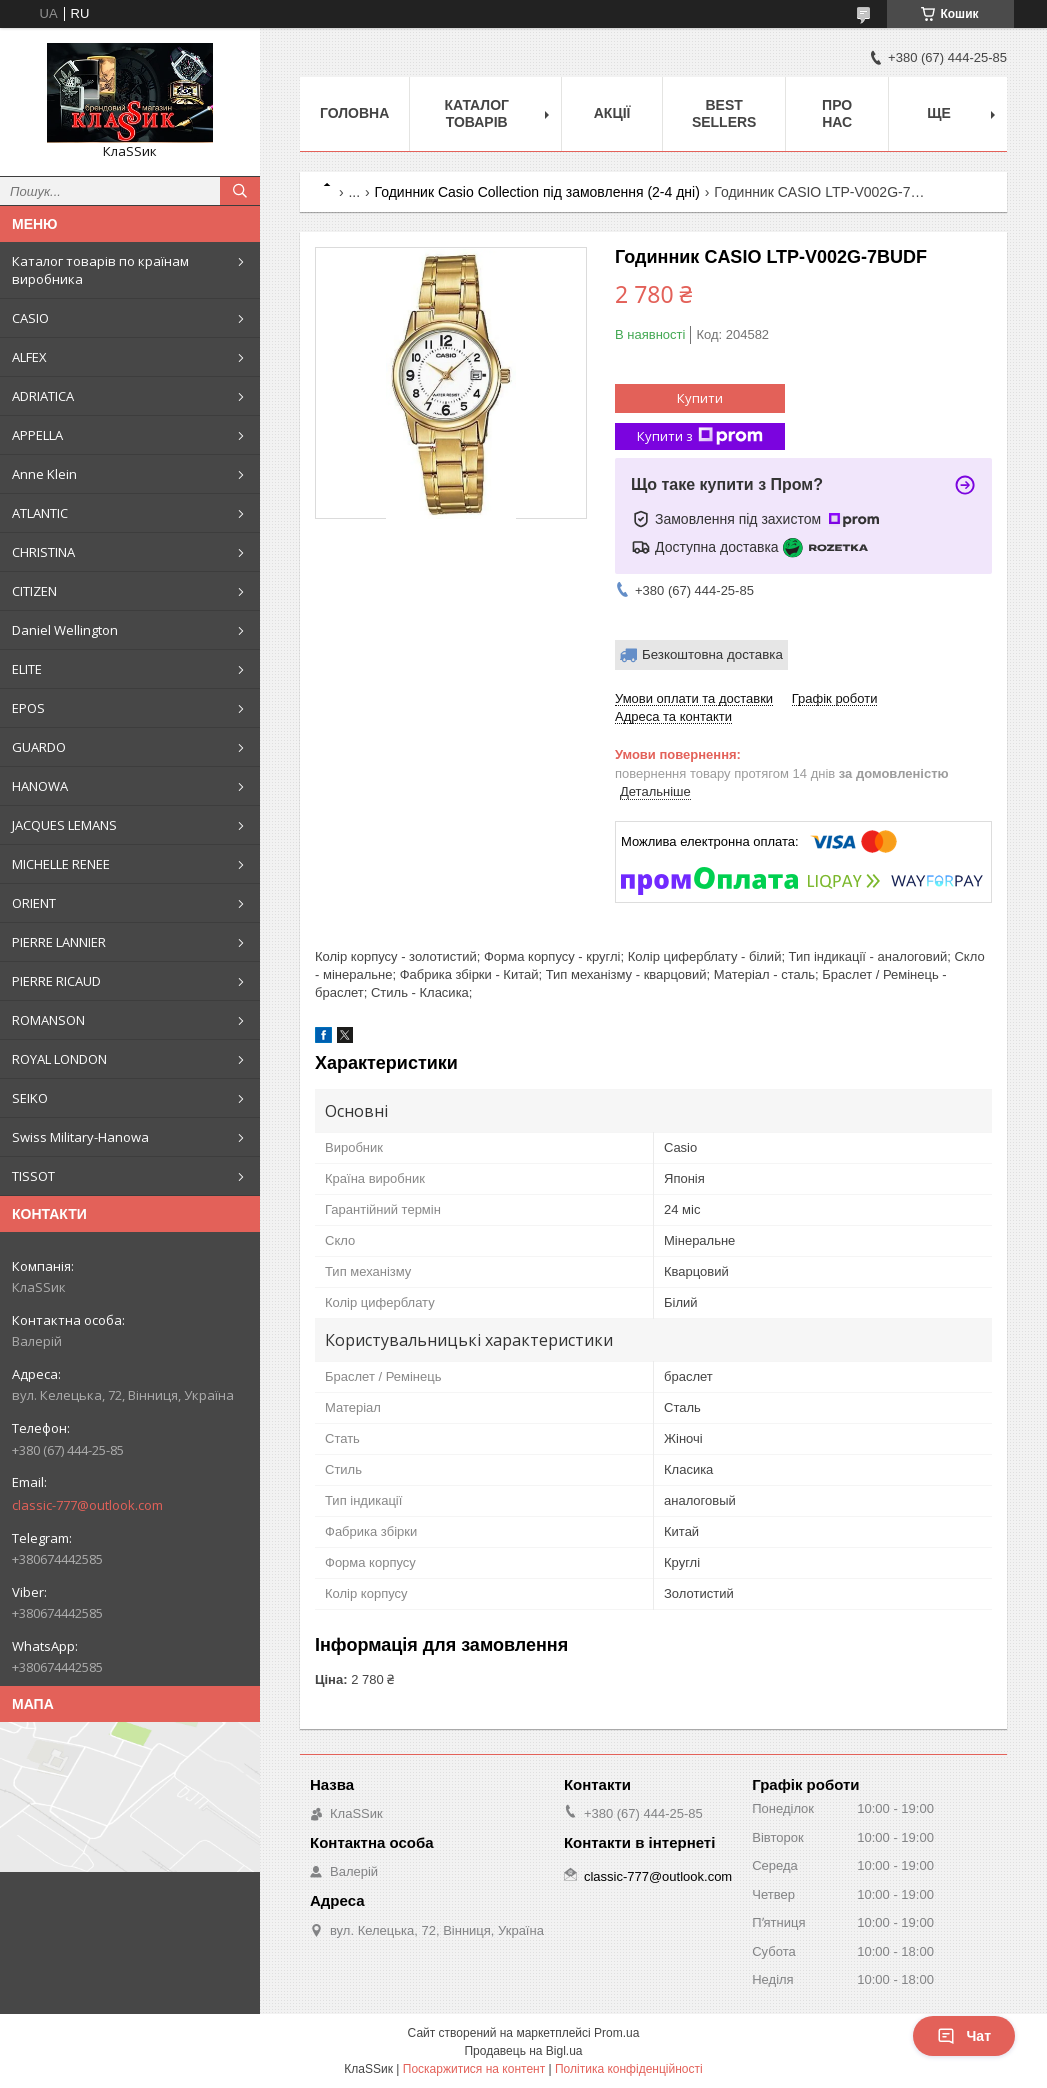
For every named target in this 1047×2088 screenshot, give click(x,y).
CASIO (30, 318)
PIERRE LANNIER (59, 942)
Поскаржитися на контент (474, 2069)
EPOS (28, 708)
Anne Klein (44, 474)
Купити (700, 398)
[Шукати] (240, 191)
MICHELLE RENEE (61, 864)
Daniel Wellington (65, 630)
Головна (354, 113)
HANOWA (40, 786)
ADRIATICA (43, 396)
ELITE (27, 669)
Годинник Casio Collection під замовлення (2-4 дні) (537, 192)
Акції (612, 113)
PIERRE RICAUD (56, 981)
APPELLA (37, 435)
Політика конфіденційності (629, 2069)
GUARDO (39, 747)
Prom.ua (616, 2033)
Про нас (837, 113)
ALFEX (29, 357)
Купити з (700, 436)
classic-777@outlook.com (87, 1505)
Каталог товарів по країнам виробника (100, 270)
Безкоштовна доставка (712, 654)
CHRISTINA (43, 552)
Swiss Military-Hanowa (80, 1137)
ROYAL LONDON (59, 1059)
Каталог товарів (476, 113)
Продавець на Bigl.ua (523, 2051)
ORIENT (34, 903)
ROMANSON (48, 1020)
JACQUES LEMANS (64, 825)
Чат (964, 2036)
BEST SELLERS (724, 113)
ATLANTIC (40, 513)
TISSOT (33, 1176)
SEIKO (30, 1098)
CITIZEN (34, 591)
